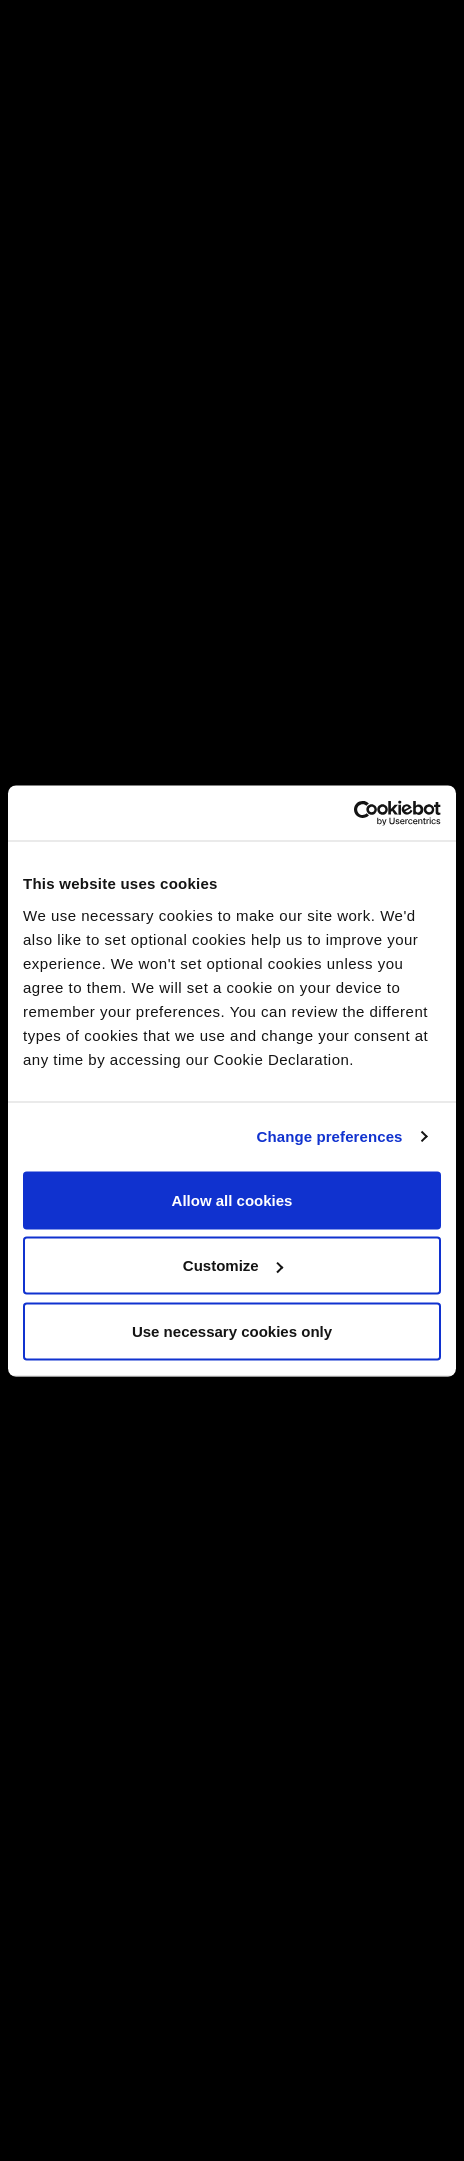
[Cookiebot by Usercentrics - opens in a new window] (353, 813)
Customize (233, 1265)
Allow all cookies (232, 1199)
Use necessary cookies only (232, 1330)
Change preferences (330, 1136)
